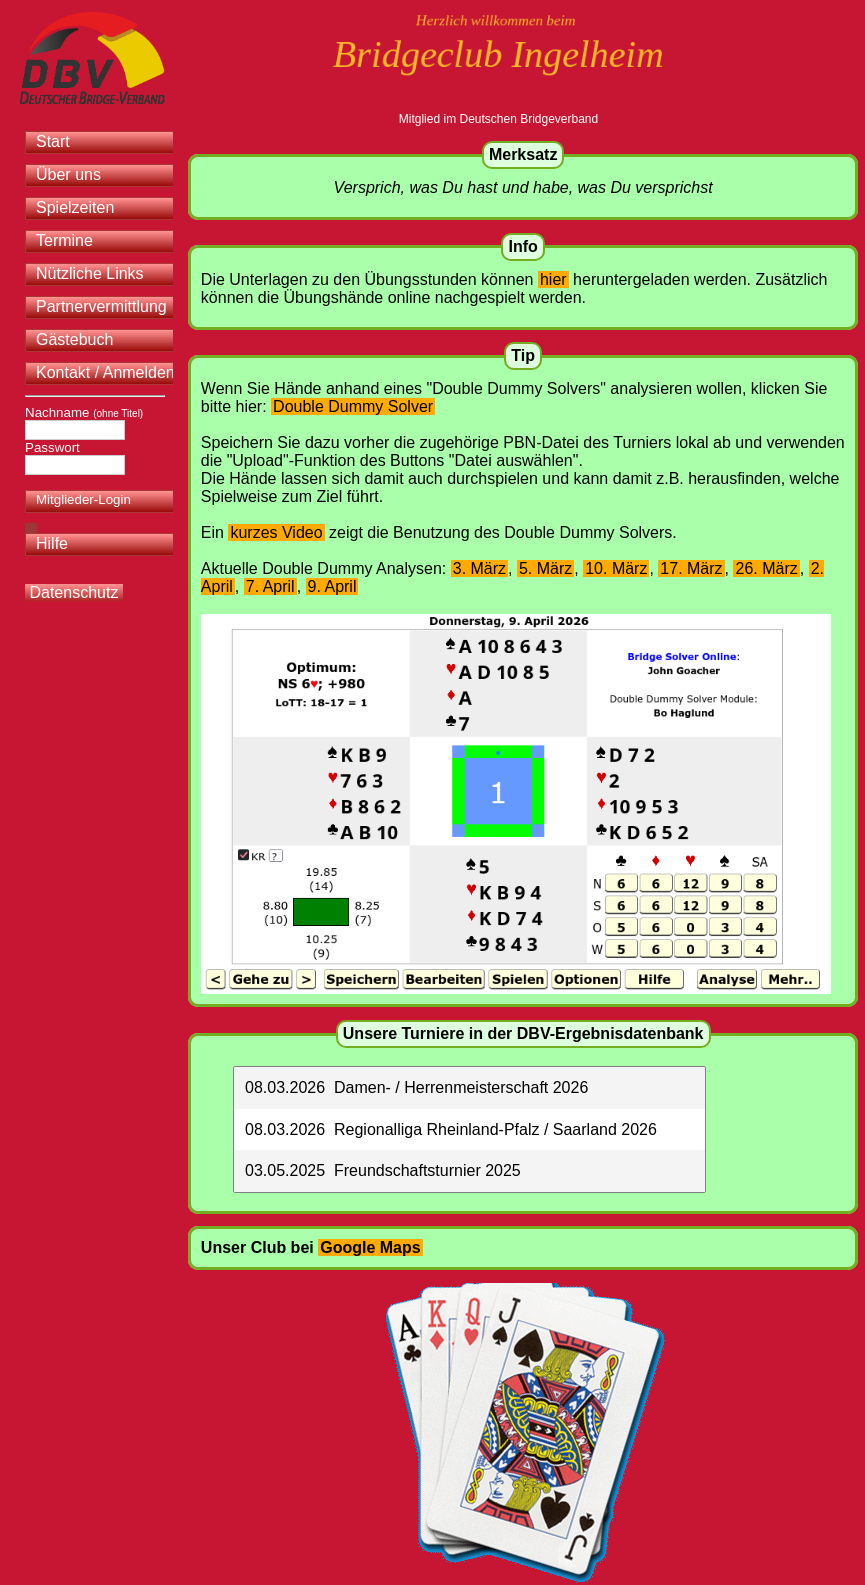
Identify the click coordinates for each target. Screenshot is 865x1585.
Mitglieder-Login (83, 499)
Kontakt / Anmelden (105, 372)
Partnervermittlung (101, 306)
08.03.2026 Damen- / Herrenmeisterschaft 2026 (416, 1087)
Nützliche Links (90, 273)
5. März (545, 568)
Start (53, 141)
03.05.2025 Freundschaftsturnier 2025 (383, 1170)
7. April (270, 586)
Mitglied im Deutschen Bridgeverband (498, 119)
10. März (616, 568)
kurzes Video (276, 532)
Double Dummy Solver (353, 406)
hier (553, 279)
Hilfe (52, 543)
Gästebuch (74, 339)
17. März (691, 568)
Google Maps (370, 1247)
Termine (64, 240)
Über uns (68, 174)
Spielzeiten (75, 207)
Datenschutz (74, 592)
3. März (479, 568)
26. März (766, 568)
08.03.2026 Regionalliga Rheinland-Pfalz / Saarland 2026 (451, 1129)
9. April (332, 586)
